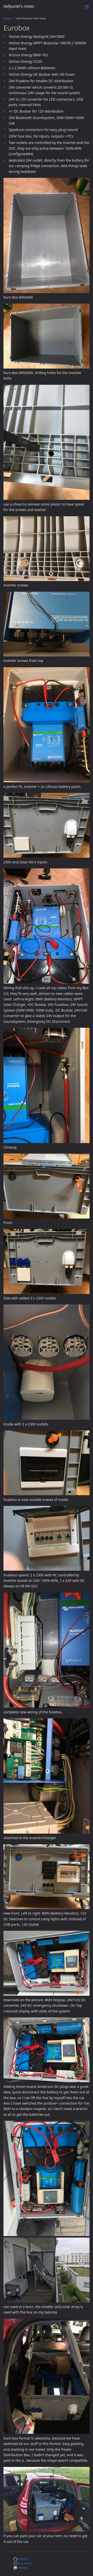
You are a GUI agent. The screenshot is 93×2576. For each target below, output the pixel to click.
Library (7, 18)
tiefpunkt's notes (18, 6)
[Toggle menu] (87, 6)
